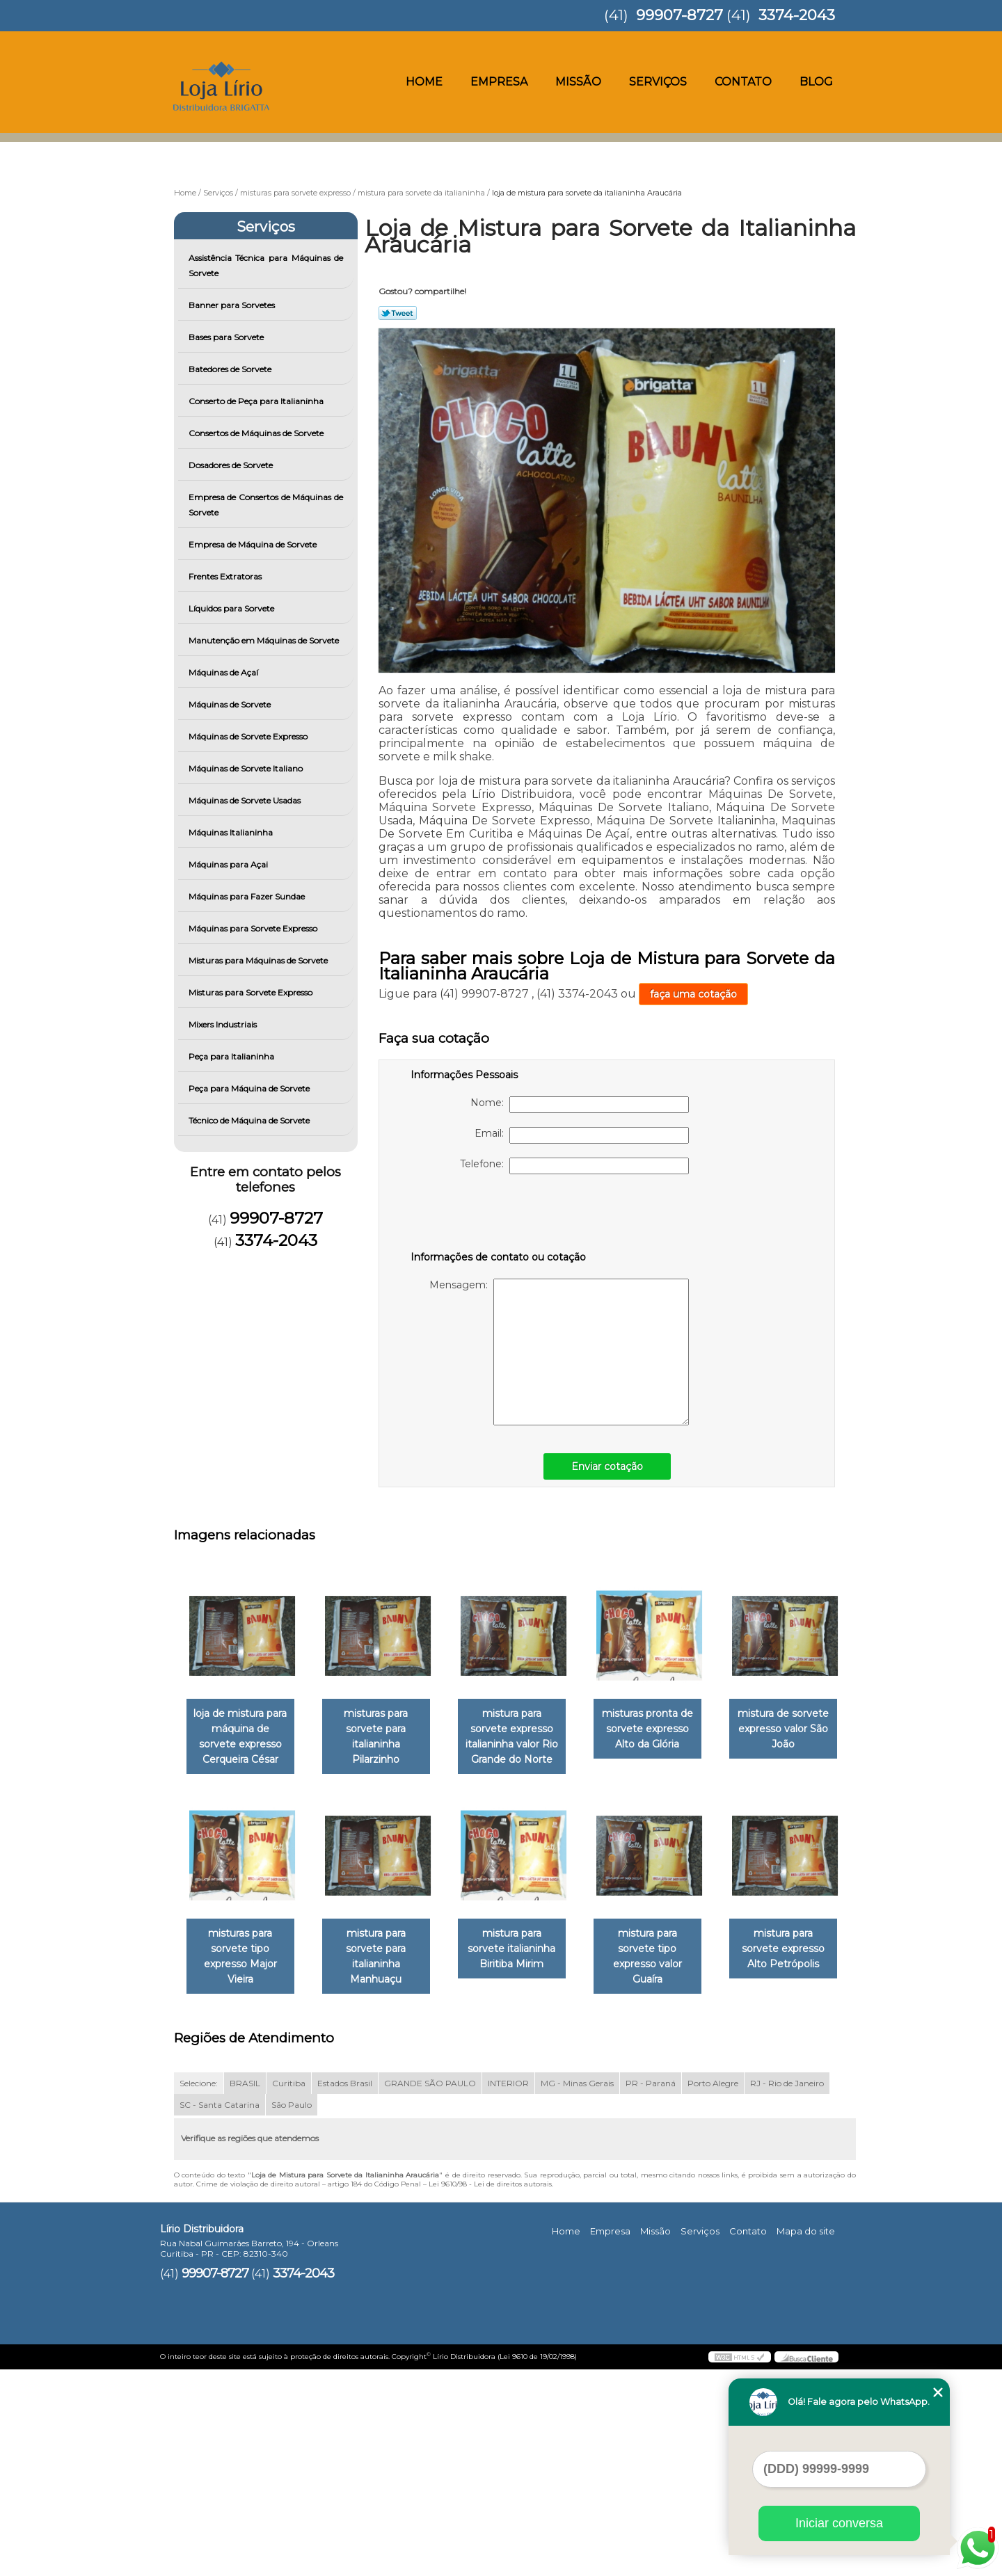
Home (424, 81)
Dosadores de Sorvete (232, 465)
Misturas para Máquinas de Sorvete (259, 960)
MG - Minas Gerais (577, 2290)
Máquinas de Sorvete (231, 704)
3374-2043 (796, 15)
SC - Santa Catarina (220, 2311)
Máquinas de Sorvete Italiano (247, 768)
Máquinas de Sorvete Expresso (249, 736)
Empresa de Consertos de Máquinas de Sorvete (266, 505)
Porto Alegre (712, 2290)
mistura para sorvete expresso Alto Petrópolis (384, 2170)
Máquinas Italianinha (232, 832)
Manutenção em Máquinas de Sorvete (265, 640)
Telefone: (574, 1166)
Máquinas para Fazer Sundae (248, 896)
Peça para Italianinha (232, 1056)
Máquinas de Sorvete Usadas (246, 800)
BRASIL (245, 2290)
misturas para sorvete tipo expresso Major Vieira (384, 1957)
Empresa (498, 81)
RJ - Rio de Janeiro (787, 2290)
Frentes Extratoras (226, 576)
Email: (582, 1135)
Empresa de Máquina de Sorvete (254, 544)
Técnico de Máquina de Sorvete (250, 1120)
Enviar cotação (607, 1466)
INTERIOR (508, 2290)
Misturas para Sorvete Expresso (252, 992)
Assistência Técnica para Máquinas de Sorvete (266, 265)
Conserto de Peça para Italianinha (257, 401)
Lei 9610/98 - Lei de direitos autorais (490, 2390)
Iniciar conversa (839, 2523)
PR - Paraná (651, 2290)
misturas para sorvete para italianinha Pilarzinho (384, 1729)
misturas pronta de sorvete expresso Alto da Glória (667, 1729)
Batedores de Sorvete (231, 369)
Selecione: (199, 2290)
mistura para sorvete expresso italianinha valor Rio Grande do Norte (525, 1737)
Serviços (658, 81)
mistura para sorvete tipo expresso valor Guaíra (242, 2170)
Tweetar (398, 313)
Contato (743, 81)
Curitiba (288, 2290)
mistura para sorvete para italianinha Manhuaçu (525, 1949)
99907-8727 (679, 15)
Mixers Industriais (224, 1024)
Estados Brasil (344, 2290)
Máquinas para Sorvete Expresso (254, 928)
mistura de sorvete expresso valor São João (243, 1949)
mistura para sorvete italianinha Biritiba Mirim (666, 1949)
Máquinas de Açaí (224, 672)
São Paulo (291, 2311)
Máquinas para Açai (229, 864)
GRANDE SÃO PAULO (430, 2290)
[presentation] (499, 1215)
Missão (578, 81)
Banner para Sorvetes (233, 305)
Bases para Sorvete (227, 337)
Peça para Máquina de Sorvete (250, 1088)
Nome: (579, 1104)
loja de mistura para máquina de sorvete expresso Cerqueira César (243, 1737)
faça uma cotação (693, 994)
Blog (816, 81)
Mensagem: (559, 1352)
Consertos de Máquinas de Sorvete (257, 433)
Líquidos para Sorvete (232, 608)
